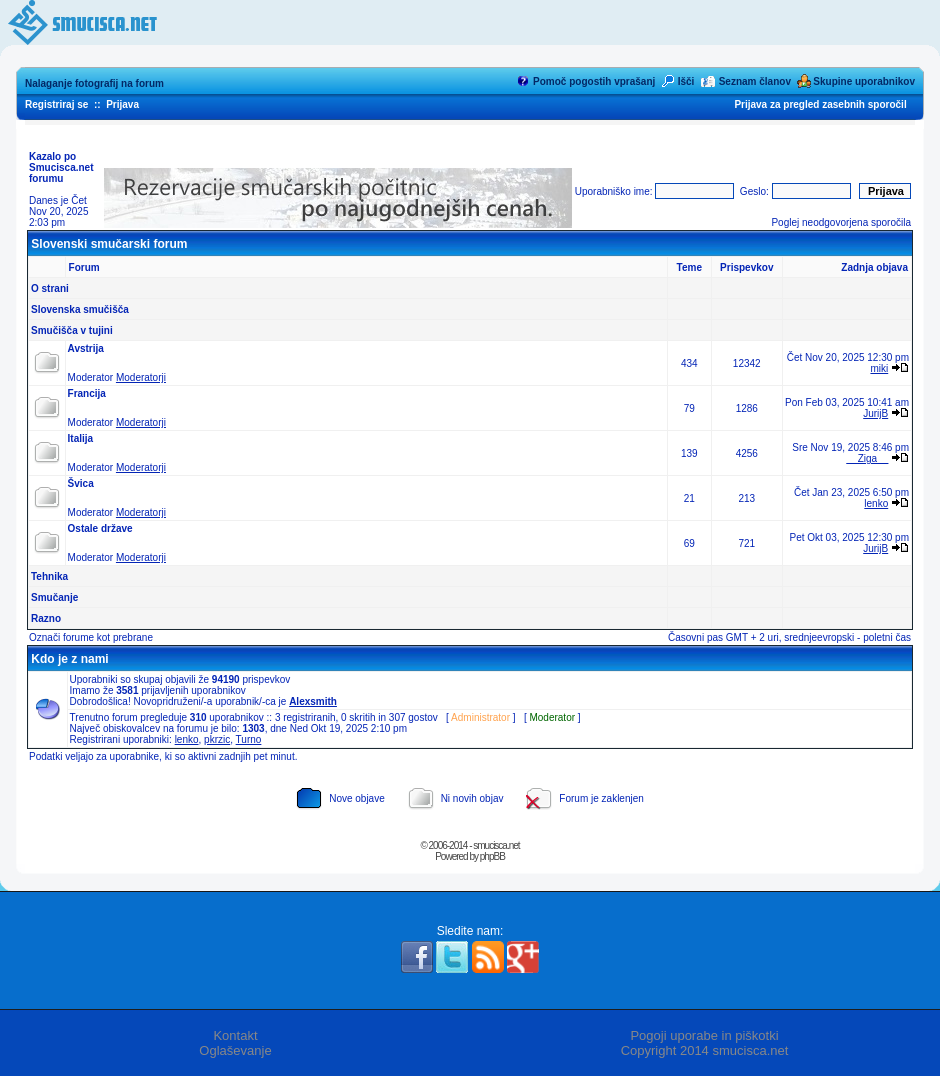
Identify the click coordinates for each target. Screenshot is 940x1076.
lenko (876, 503)
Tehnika (49, 576)
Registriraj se (56, 104)
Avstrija (86, 348)
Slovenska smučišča (80, 309)
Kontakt (235, 1035)
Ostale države (100, 528)
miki (879, 368)
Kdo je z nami (69, 659)
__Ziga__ (868, 458)
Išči (686, 81)
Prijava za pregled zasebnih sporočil (820, 104)
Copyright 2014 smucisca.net (705, 1050)
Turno (249, 739)
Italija (81, 438)
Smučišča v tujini (72, 330)
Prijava (122, 104)
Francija (87, 393)
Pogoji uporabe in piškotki (704, 1035)
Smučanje (54, 597)
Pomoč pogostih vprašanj (594, 81)
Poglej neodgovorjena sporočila (841, 222)
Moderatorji (141, 377)
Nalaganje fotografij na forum (94, 83)
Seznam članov (755, 81)
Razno (46, 618)
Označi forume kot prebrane (91, 637)
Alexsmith (313, 701)
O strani (50, 288)
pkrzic (217, 739)
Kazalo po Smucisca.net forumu (61, 167)
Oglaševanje (235, 1050)
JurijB (875, 413)
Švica (81, 483)
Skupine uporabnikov (864, 81)
